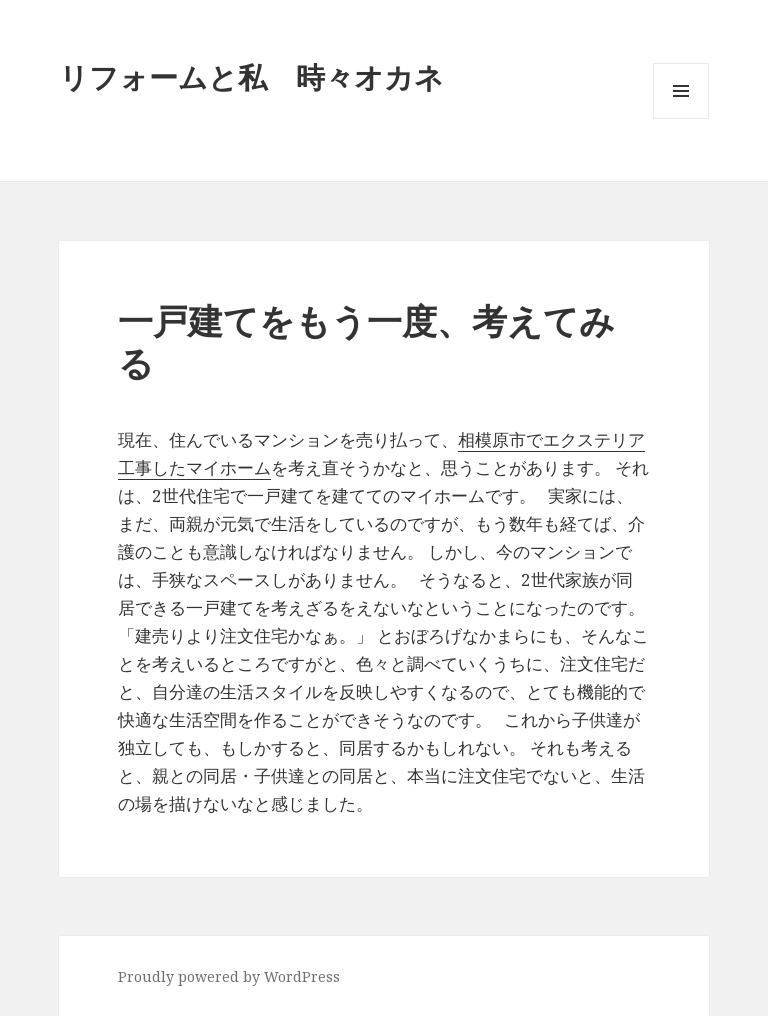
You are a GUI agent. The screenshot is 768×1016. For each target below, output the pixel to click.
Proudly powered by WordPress (229, 976)
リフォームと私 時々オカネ (251, 76)
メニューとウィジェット (681, 118)
